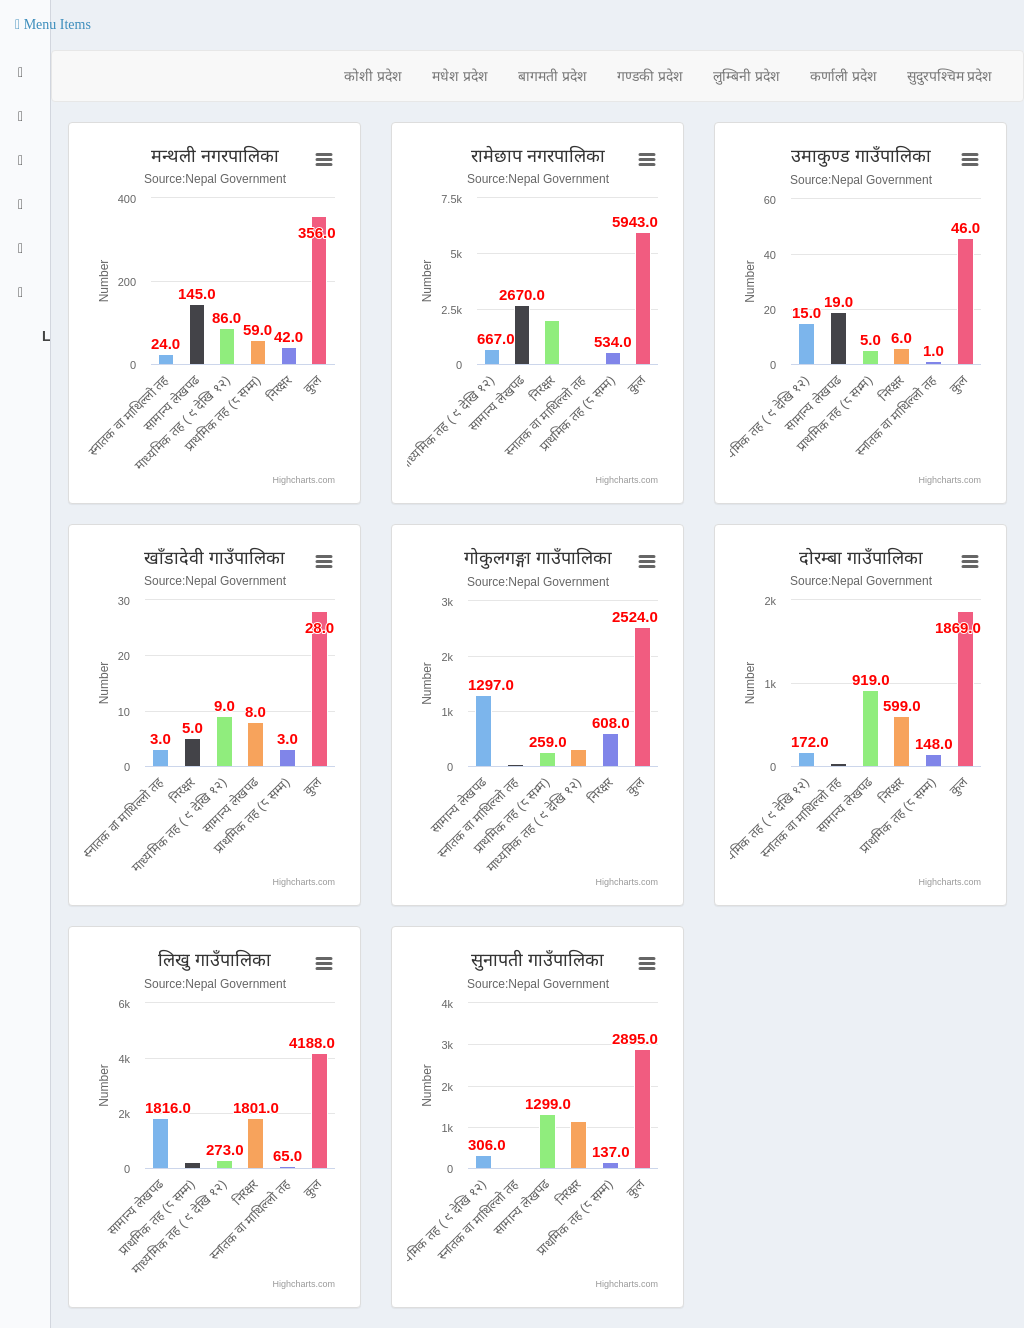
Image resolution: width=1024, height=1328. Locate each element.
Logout (44, 336)
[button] (53, 25)
